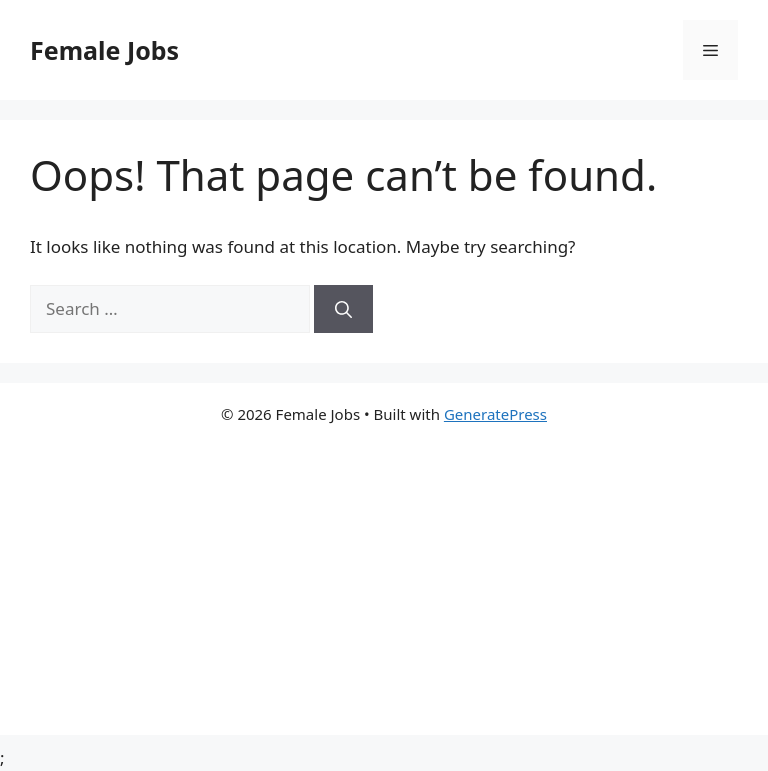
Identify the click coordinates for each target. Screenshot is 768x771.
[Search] (343, 309)
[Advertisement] (384, 595)
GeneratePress (495, 414)
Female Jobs (104, 50)
